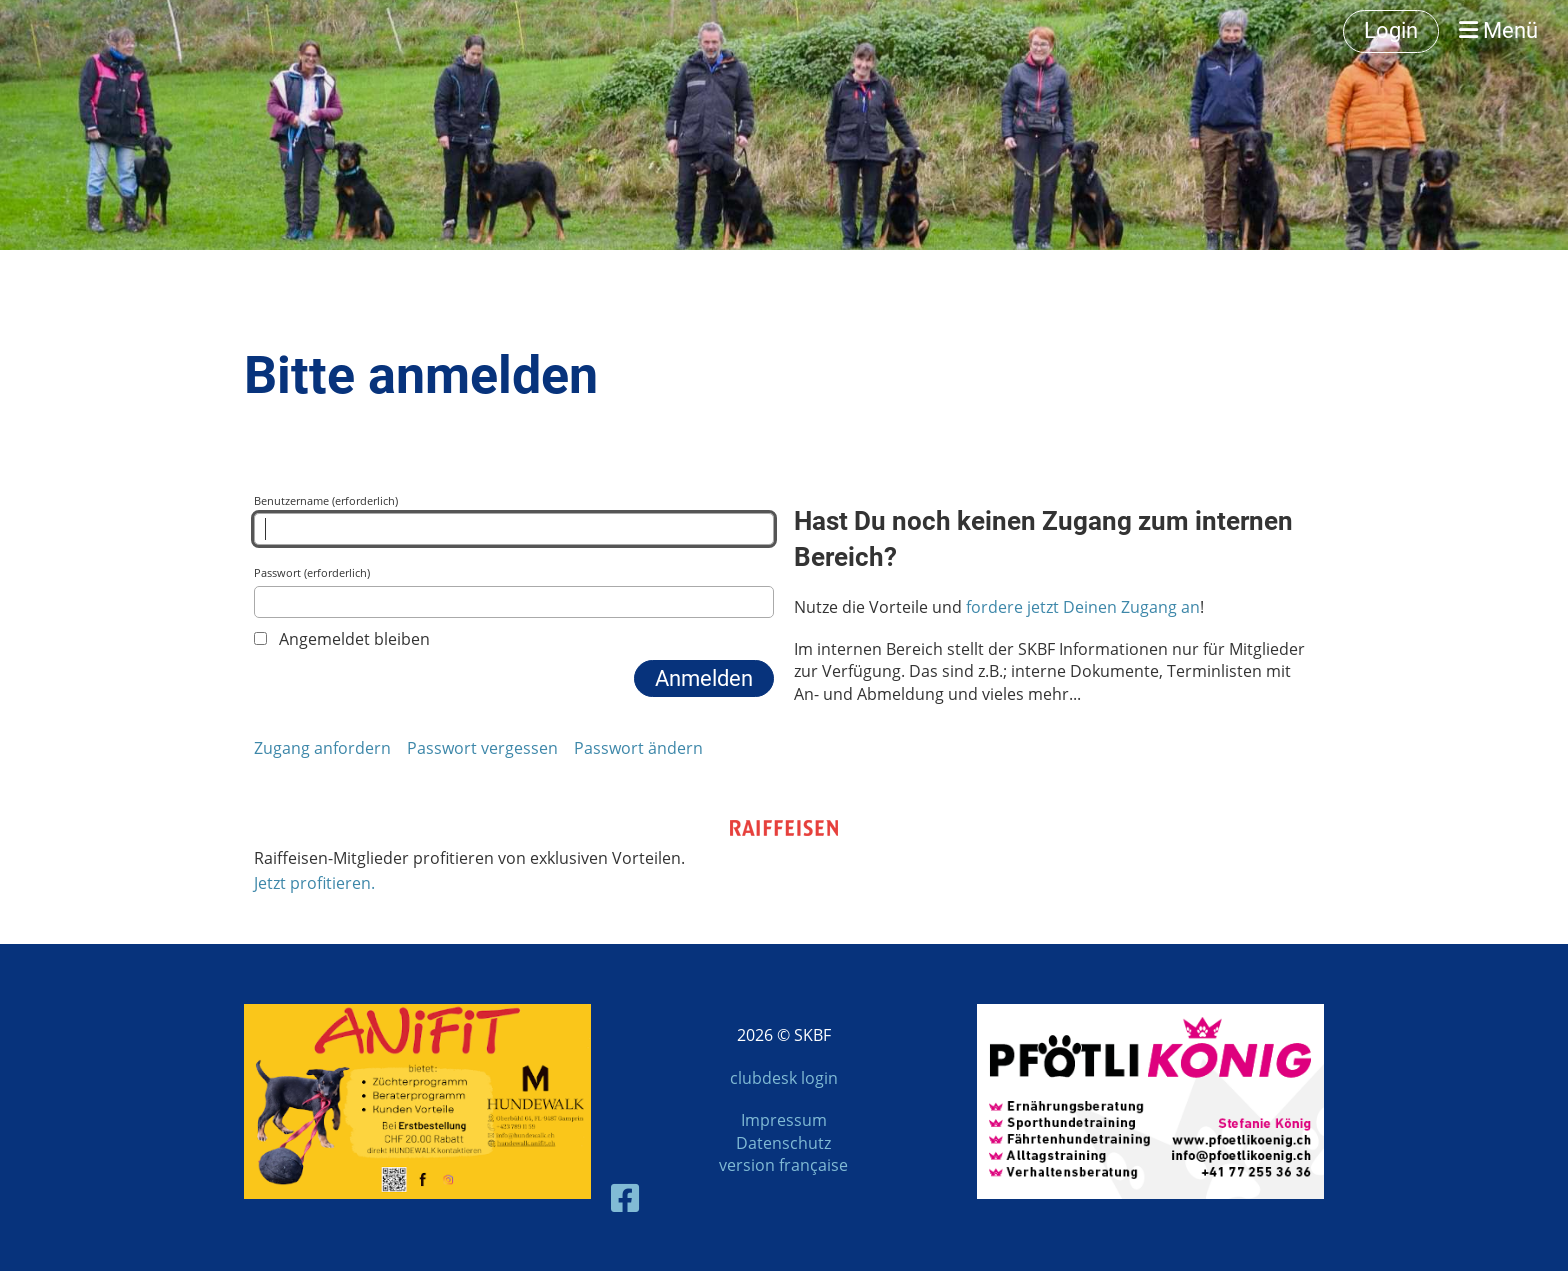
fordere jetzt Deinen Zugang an (1083, 607)
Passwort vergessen (482, 748)
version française (783, 1165)
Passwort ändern (638, 748)
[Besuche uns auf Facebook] (625, 1197)
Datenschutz (783, 1143)
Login (1391, 30)
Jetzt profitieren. (314, 883)
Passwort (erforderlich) (514, 591)
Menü (1498, 30)
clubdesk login (784, 1078)
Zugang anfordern (322, 748)
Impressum (784, 1120)
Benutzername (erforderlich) (514, 519)
